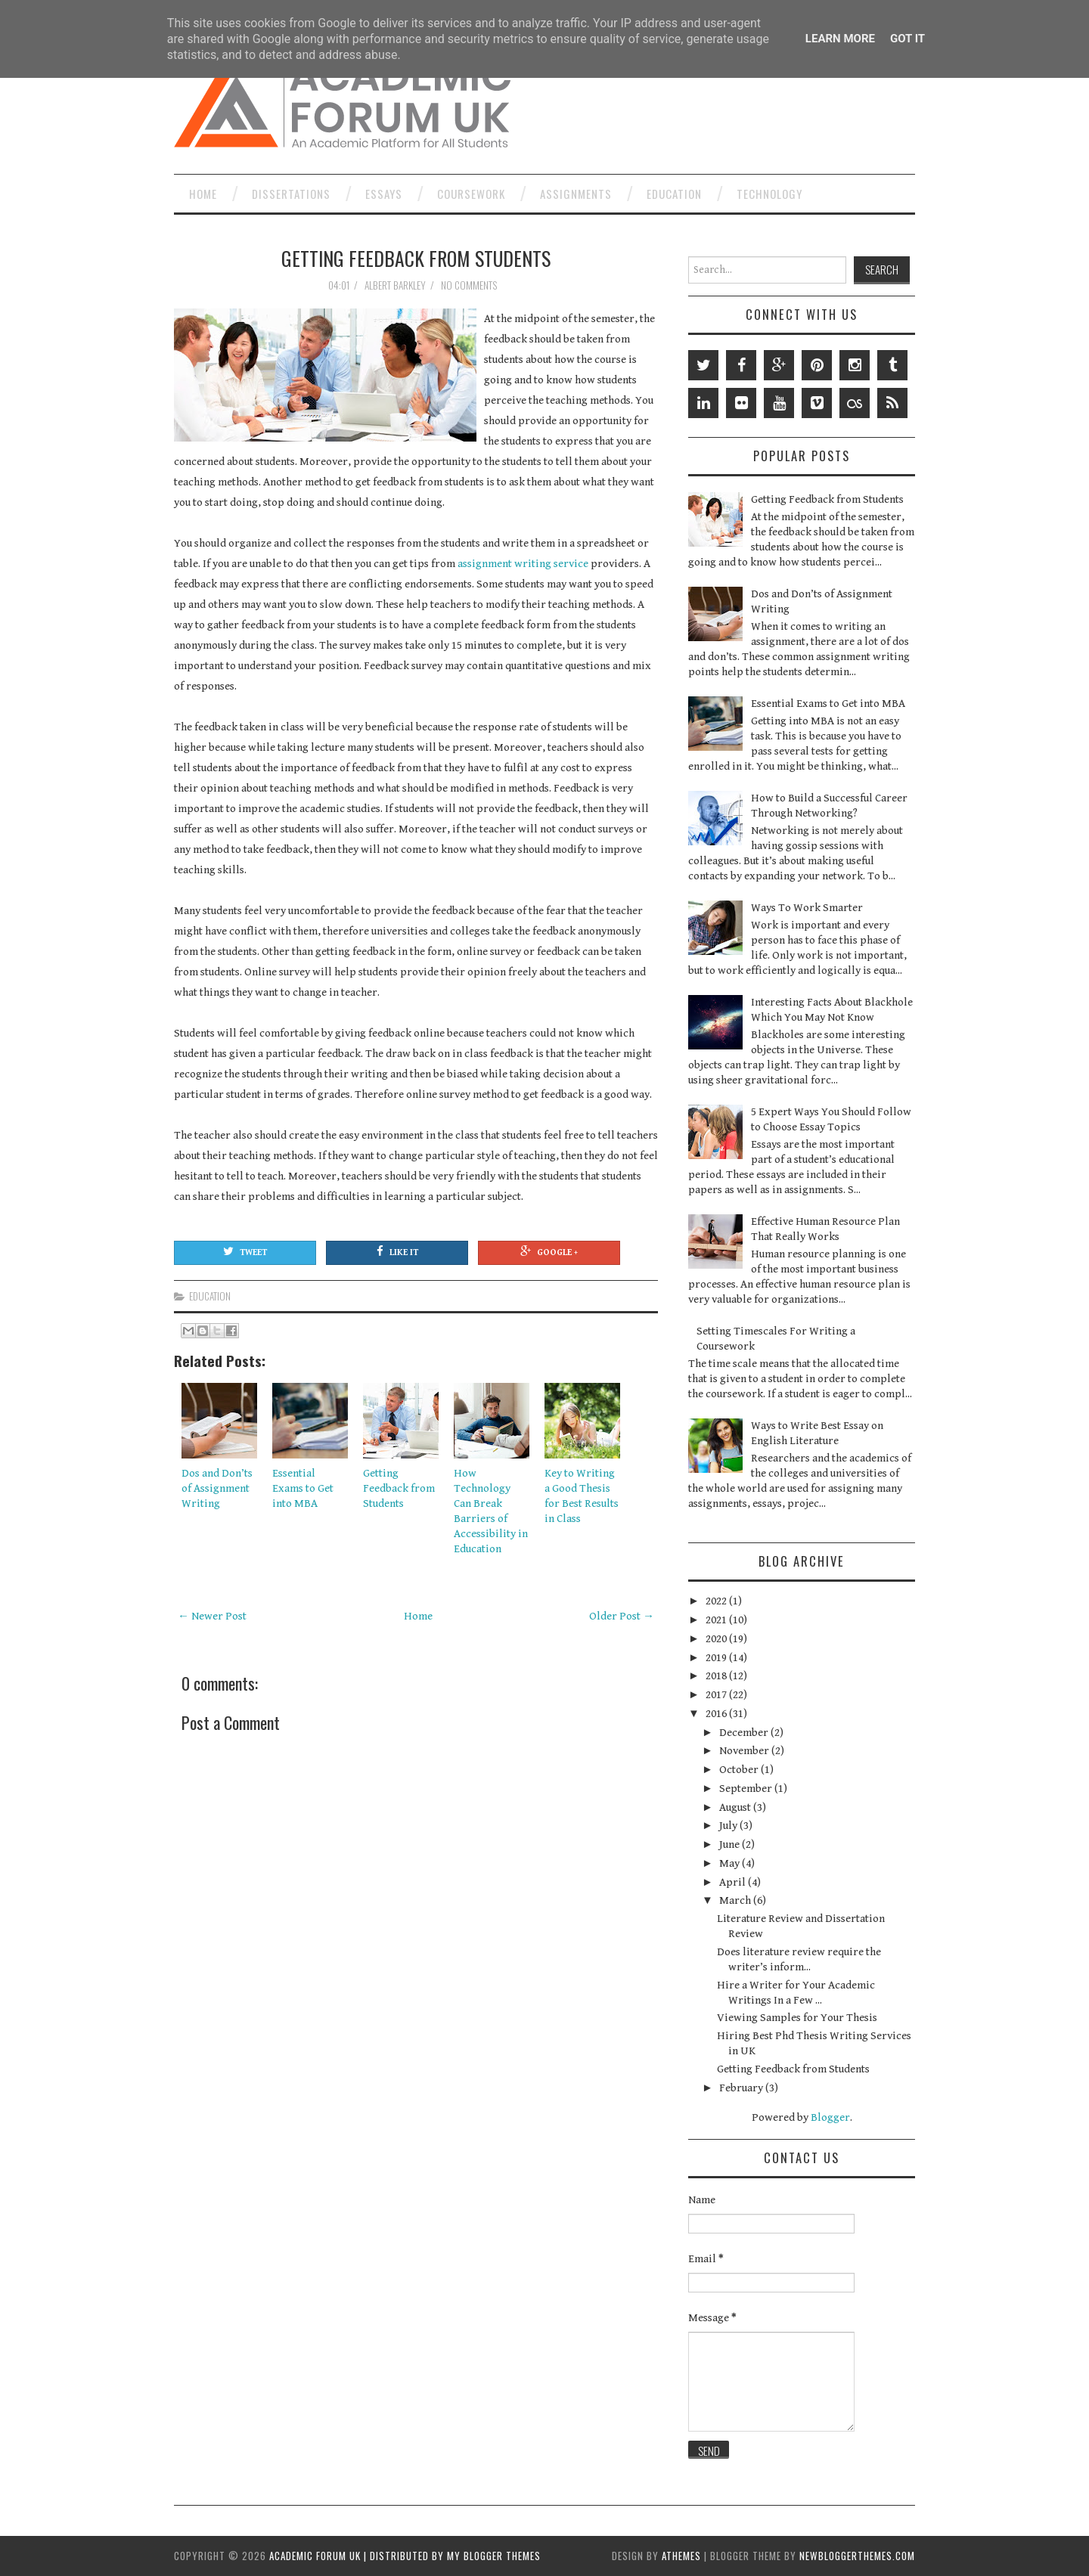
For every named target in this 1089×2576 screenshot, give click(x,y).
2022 (717, 1601)
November (745, 1750)
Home (203, 193)
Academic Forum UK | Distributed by (358, 2555)
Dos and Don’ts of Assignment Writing (217, 1488)
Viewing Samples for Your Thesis (797, 2017)
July (729, 1825)
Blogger (830, 2117)
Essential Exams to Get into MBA (303, 1488)
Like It (397, 1251)
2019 (717, 1657)
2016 (717, 1713)
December (745, 1732)
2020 (717, 1638)
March (736, 1900)
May (730, 1863)
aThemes (681, 2555)
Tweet (245, 1251)
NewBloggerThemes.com (857, 2555)
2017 (717, 1694)
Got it (907, 38)
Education (674, 193)
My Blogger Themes (494, 2555)
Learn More (840, 38)
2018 (717, 1675)
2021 (717, 1619)
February (742, 2088)
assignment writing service (523, 563)
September (746, 1788)
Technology (769, 193)
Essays (383, 193)
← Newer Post (212, 1616)
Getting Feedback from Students (416, 257)
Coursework (471, 193)
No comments (470, 285)
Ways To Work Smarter (807, 907)
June (730, 1844)
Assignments (576, 193)
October (740, 1769)
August (736, 1807)
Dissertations (291, 193)
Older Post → (621, 1616)
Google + (549, 1251)
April (733, 1882)
